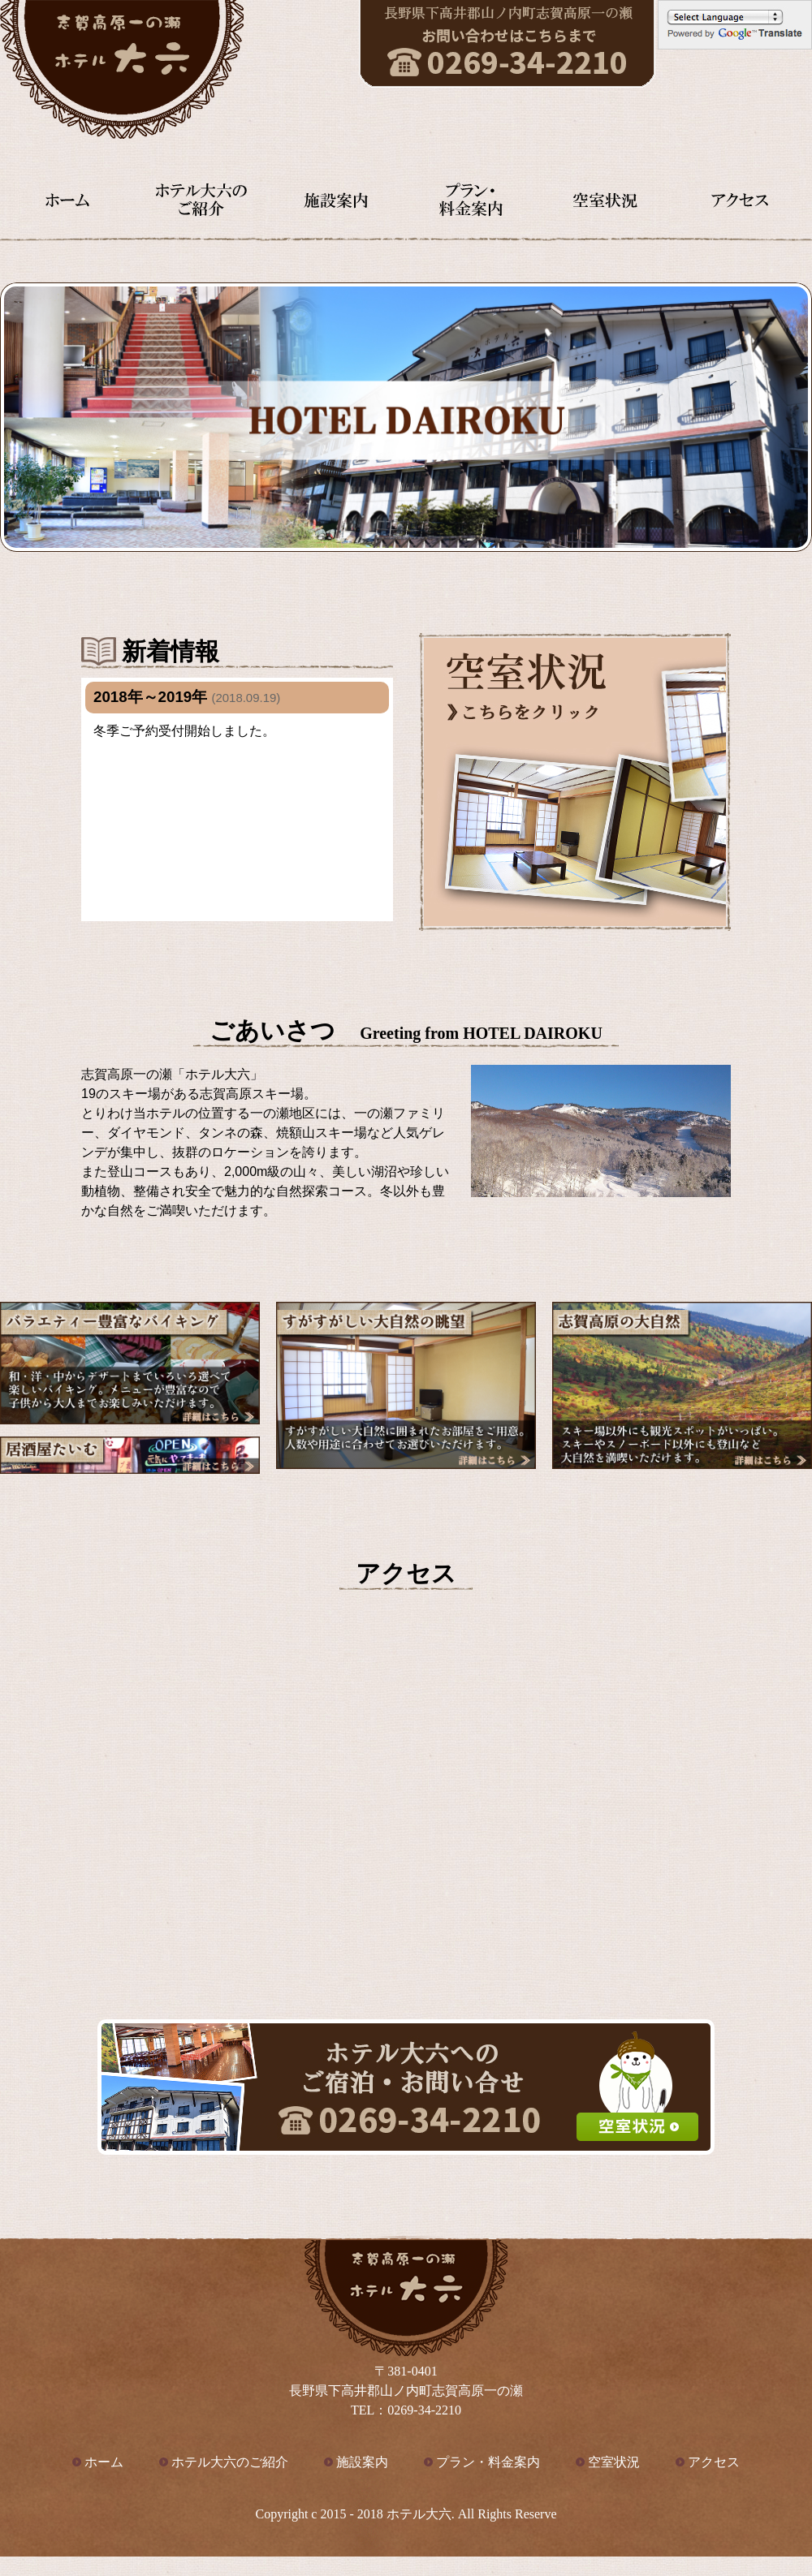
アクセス (714, 2462)
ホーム (103, 2462)
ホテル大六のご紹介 (229, 2462)
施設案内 (362, 2462)
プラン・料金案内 (488, 2462)
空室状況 (614, 2462)
